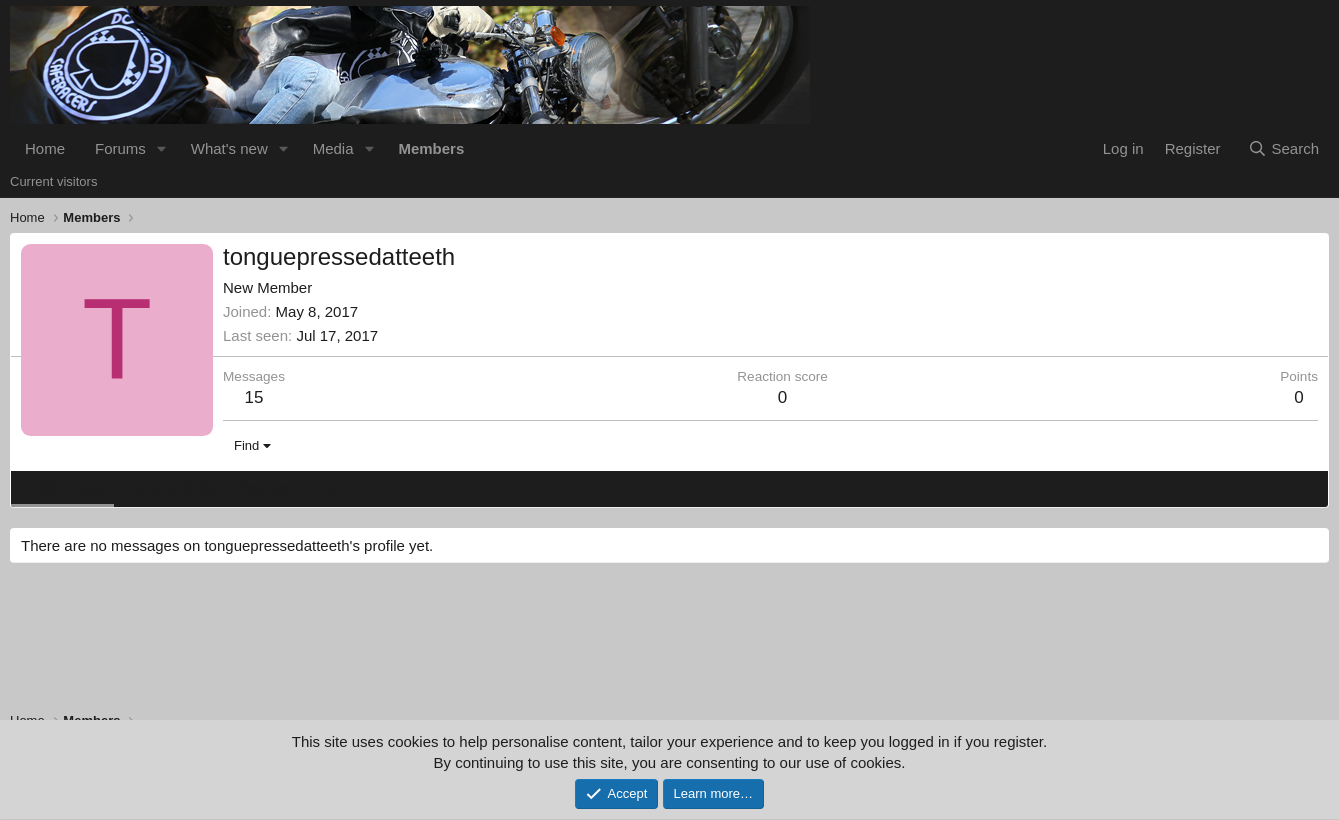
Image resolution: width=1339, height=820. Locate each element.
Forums (120, 148)
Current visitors (53, 181)
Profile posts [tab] (62, 487)
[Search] (1283, 148)
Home (45, 148)
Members (431, 148)
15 (254, 397)
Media (333, 148)
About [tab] (331, 487)
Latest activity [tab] (169, 487)
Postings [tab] (263, 487)
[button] (162, 148)
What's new (229, 148)
